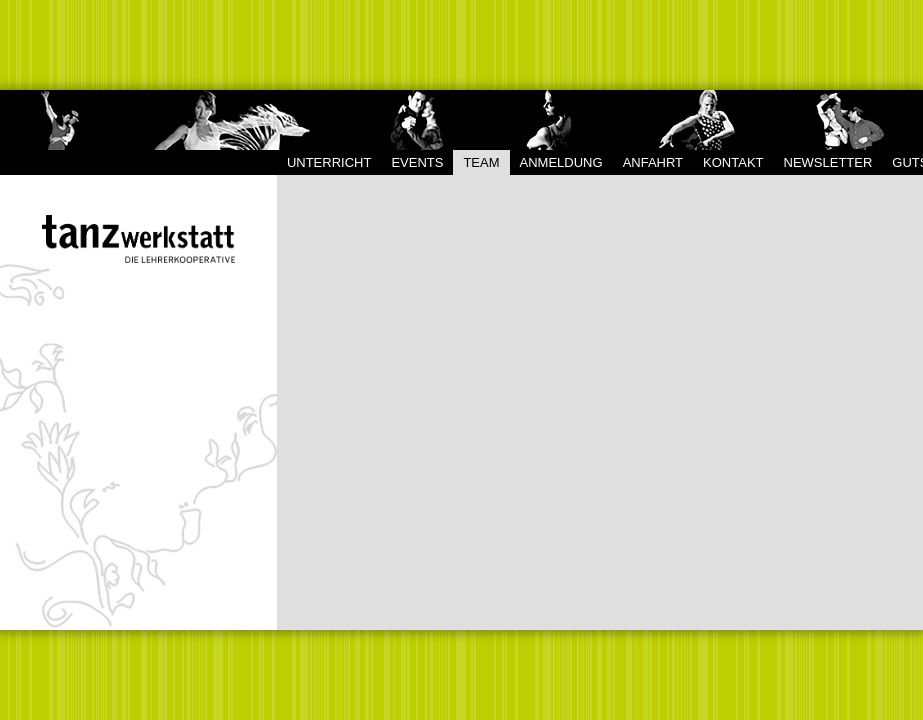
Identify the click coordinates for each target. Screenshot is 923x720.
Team (481, 162)
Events (417, 162)
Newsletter (828, 162)
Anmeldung (561, 162)
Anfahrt (653, 162)
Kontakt (733, 162)
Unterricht (329, 162)
